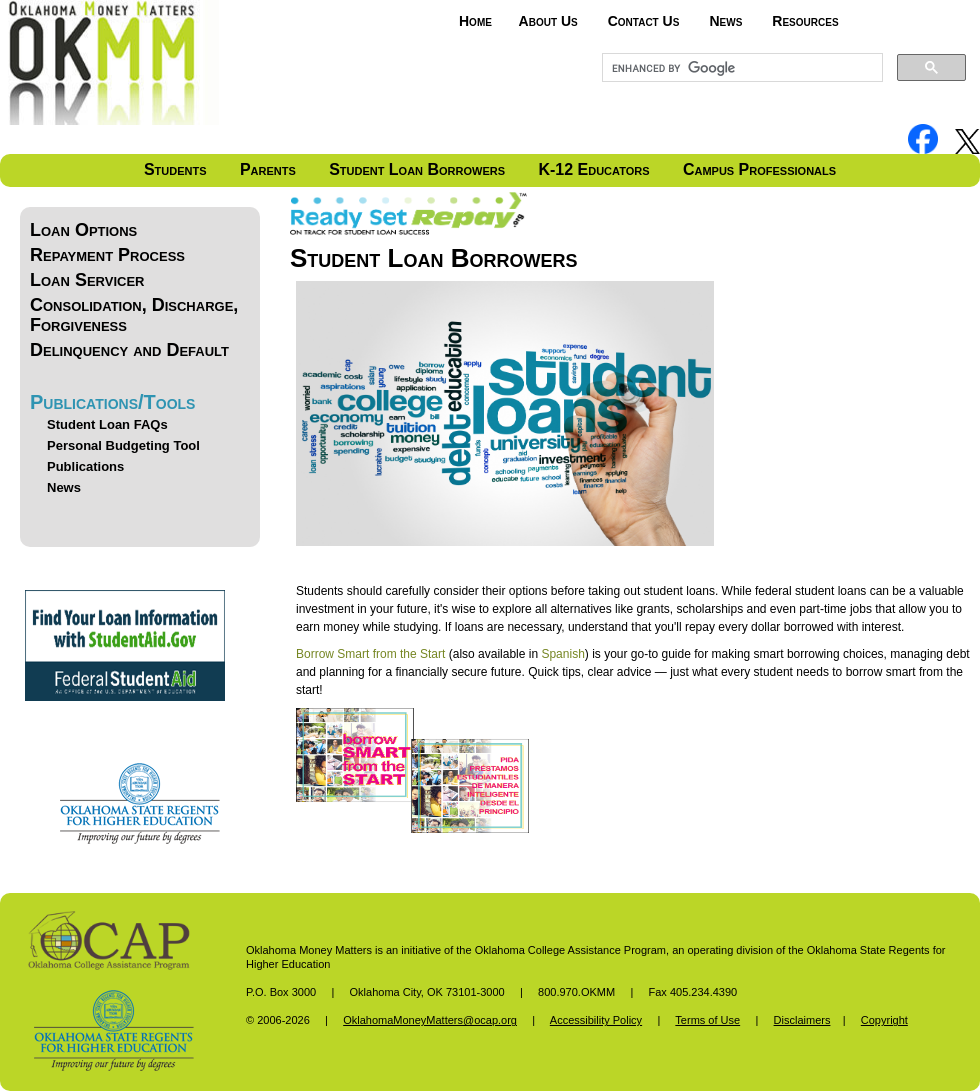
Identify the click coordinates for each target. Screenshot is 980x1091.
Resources (805, 21)
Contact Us (644, 21)
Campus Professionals (759, 169)
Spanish (562, 654)
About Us (548, 21)
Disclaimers (802, 1020)
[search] (740, 68)
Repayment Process (107, 255)
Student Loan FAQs (107, 424)
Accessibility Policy (596, 1020)
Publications (85, 466)
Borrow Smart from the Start (370, 654)
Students (175, 169)
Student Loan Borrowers (417, 169)
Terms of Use (707, 1020)
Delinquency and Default (129, 350)
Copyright (884, 1020)
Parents (268, 169)
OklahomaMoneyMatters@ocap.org (430, 1020)
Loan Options (83, 230)
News (725, 21)
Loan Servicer (87, 280)
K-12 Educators (593, 169)
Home (475, 21)
